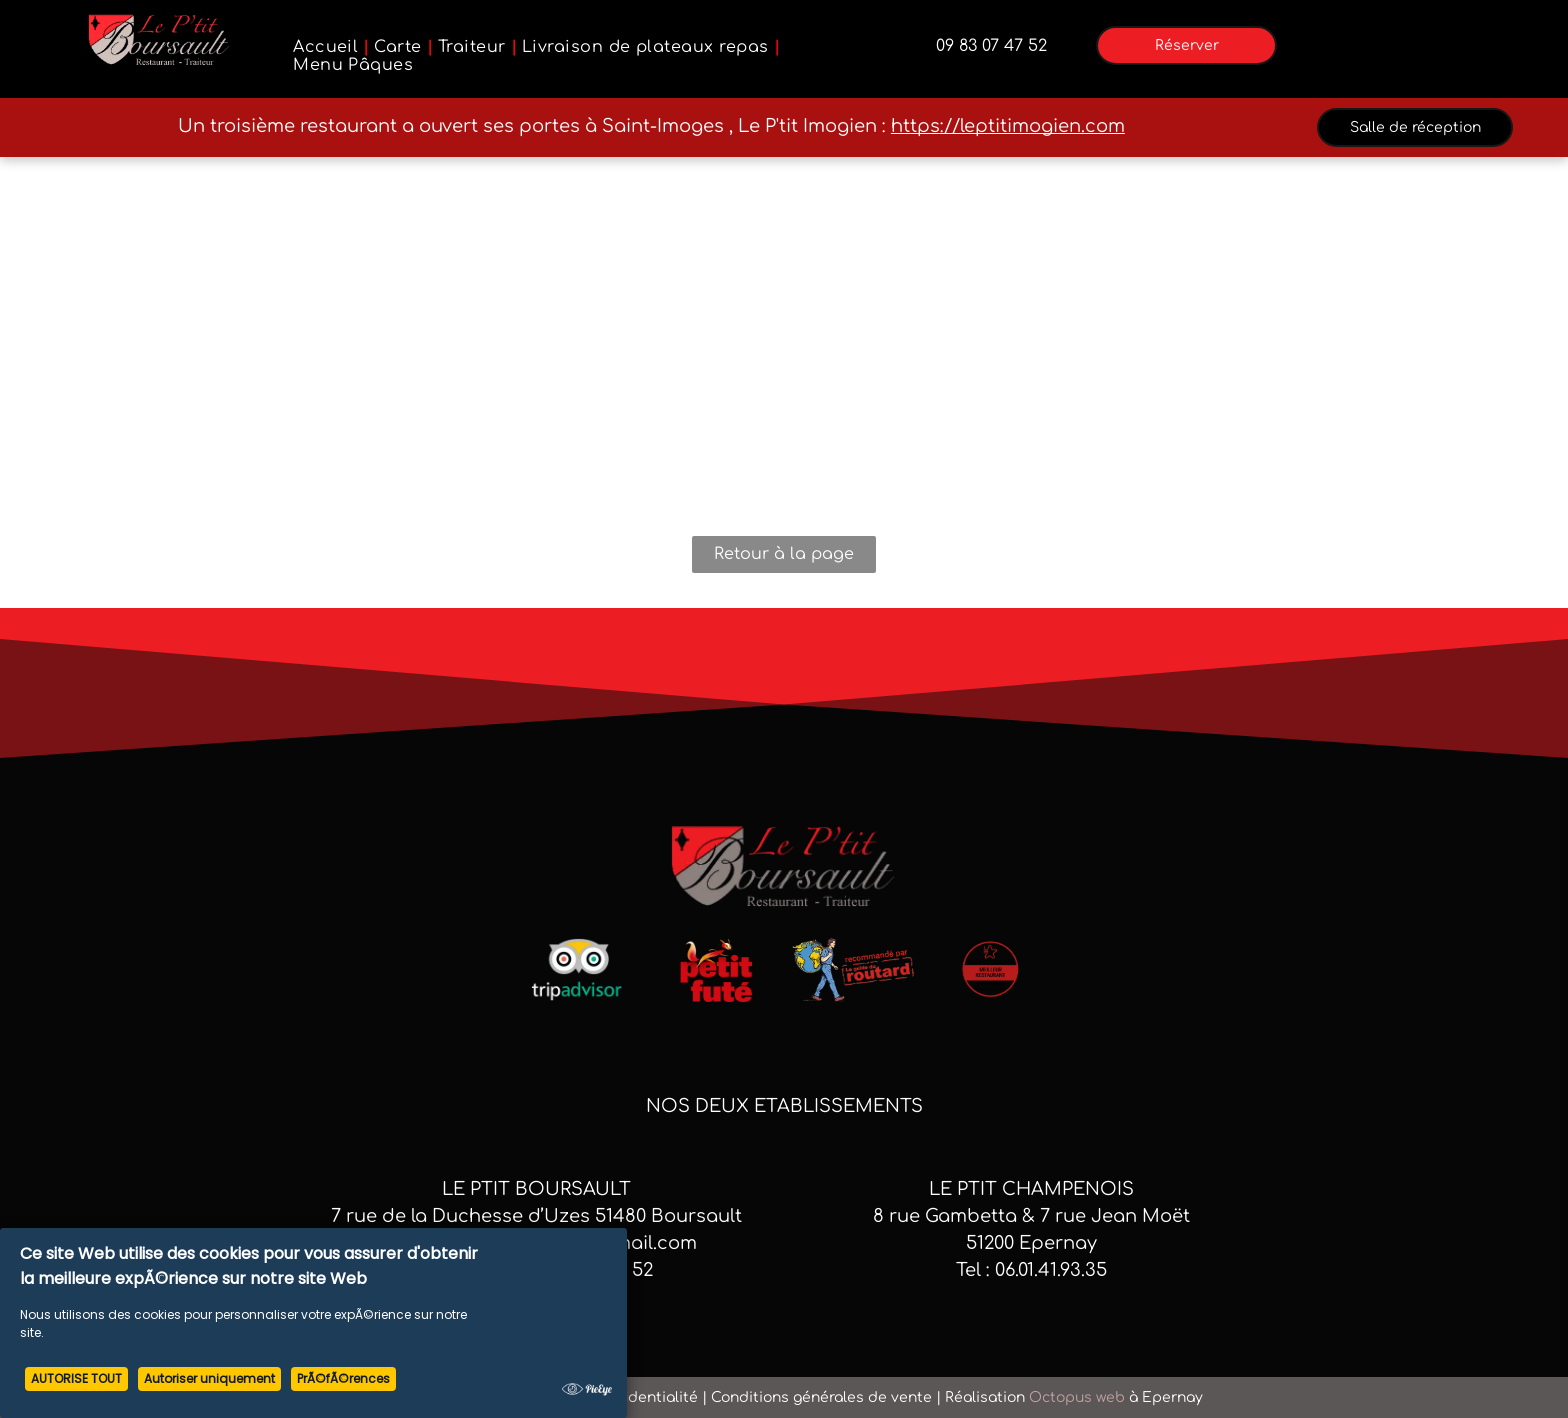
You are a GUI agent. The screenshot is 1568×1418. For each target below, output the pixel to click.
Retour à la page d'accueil (784, 559)
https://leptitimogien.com (1008, 126)
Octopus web (1077, 1397)
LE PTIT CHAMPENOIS (1031, 1189)
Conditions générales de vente (821, 1397)
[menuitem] (328, 47)
